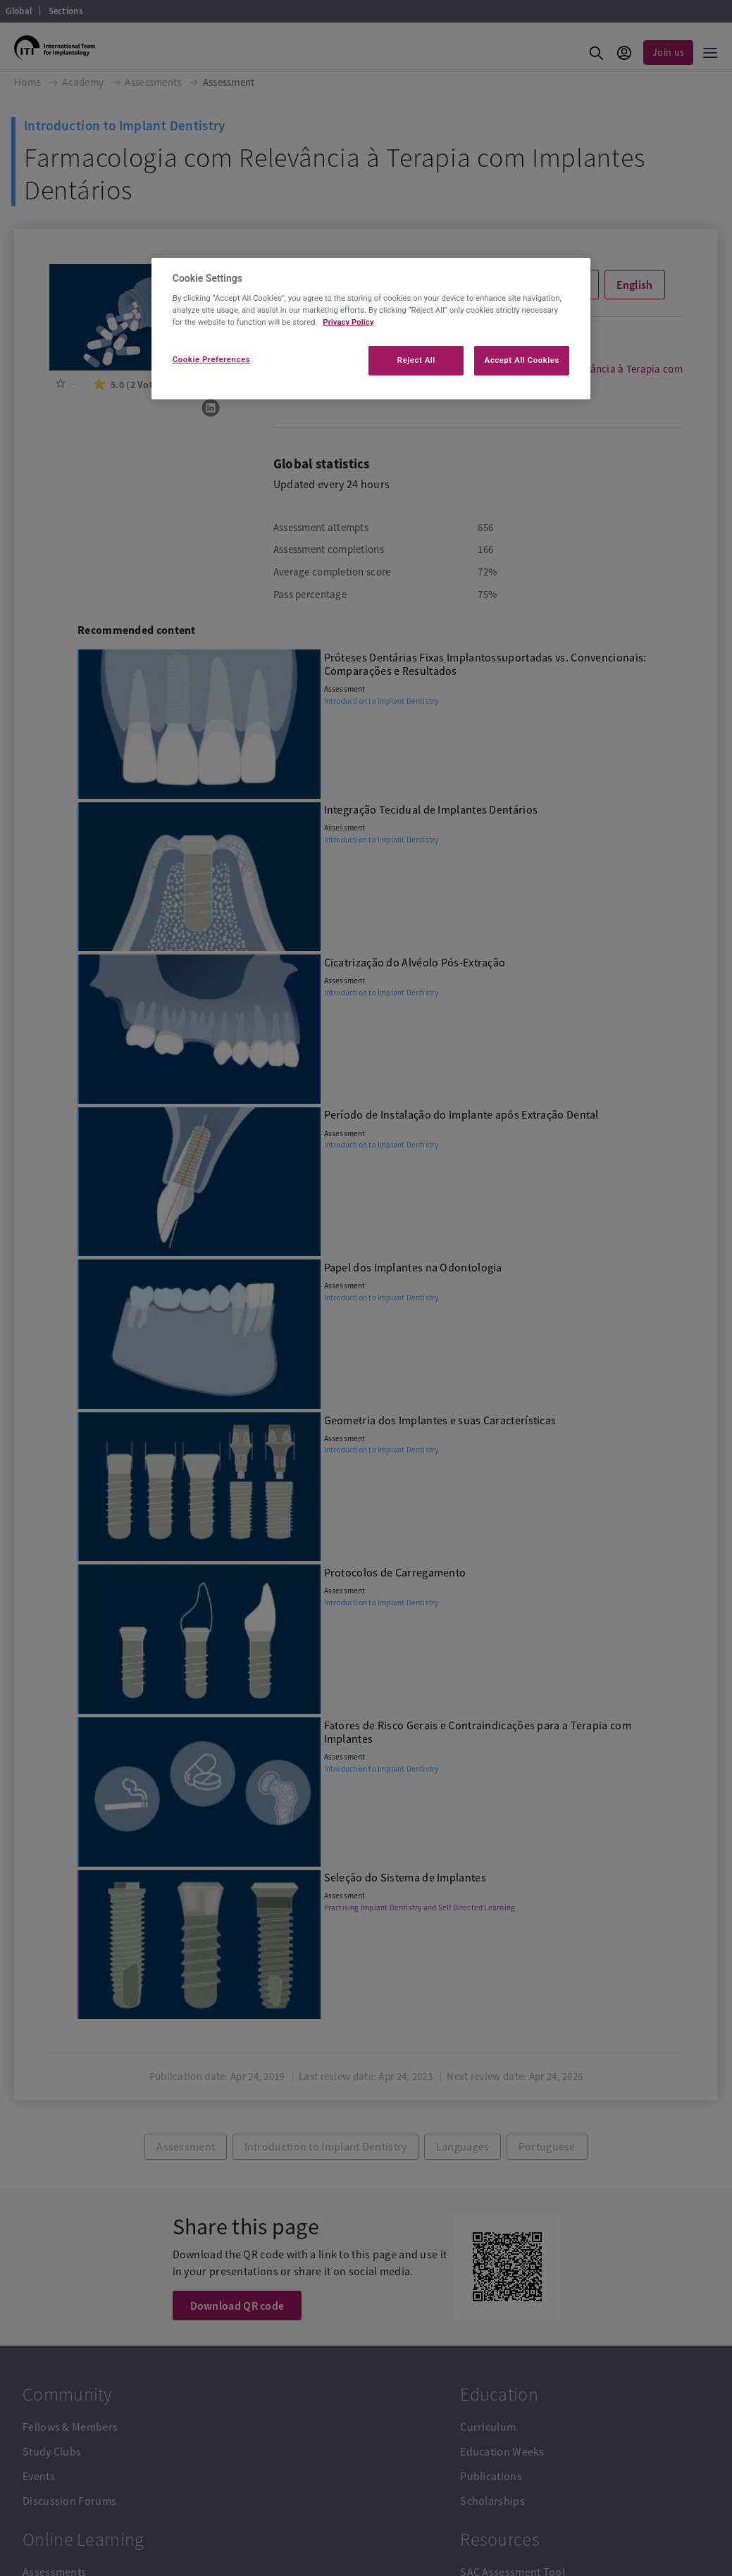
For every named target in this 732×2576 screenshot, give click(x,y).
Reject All (416, 360)
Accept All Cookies (521, 360)
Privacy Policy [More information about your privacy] (348, 322)
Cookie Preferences (211, 359)
